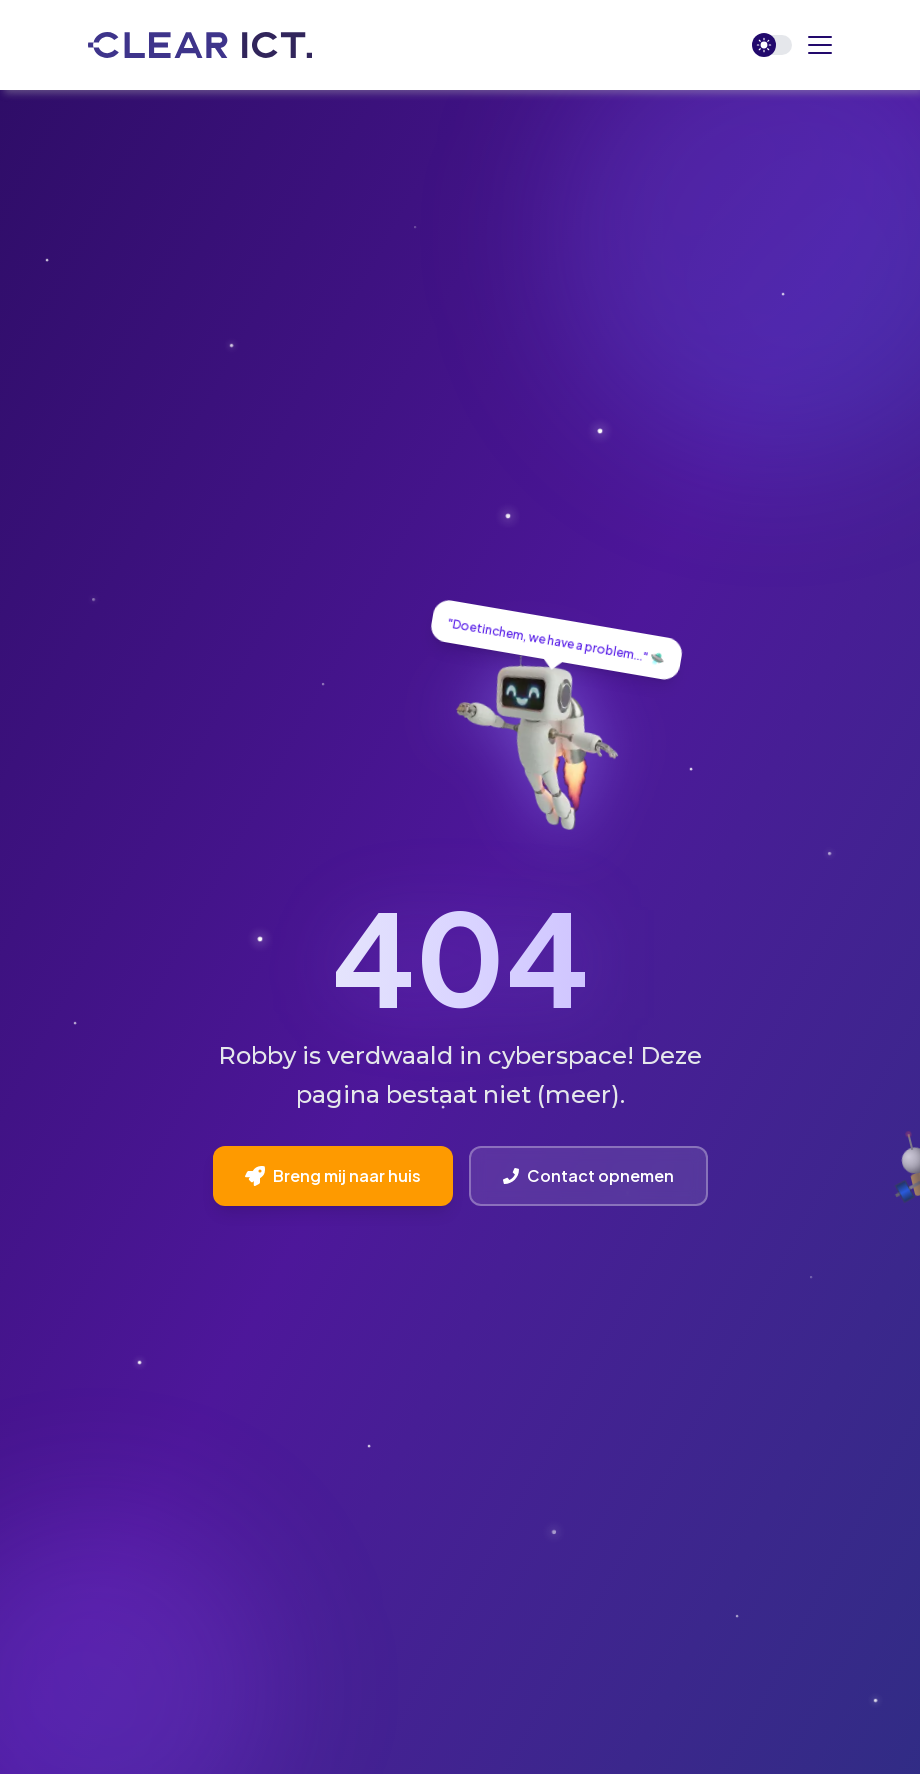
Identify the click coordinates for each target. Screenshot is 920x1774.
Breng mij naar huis (333, 1175)
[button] (820, 45)
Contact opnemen (588, 1175)
